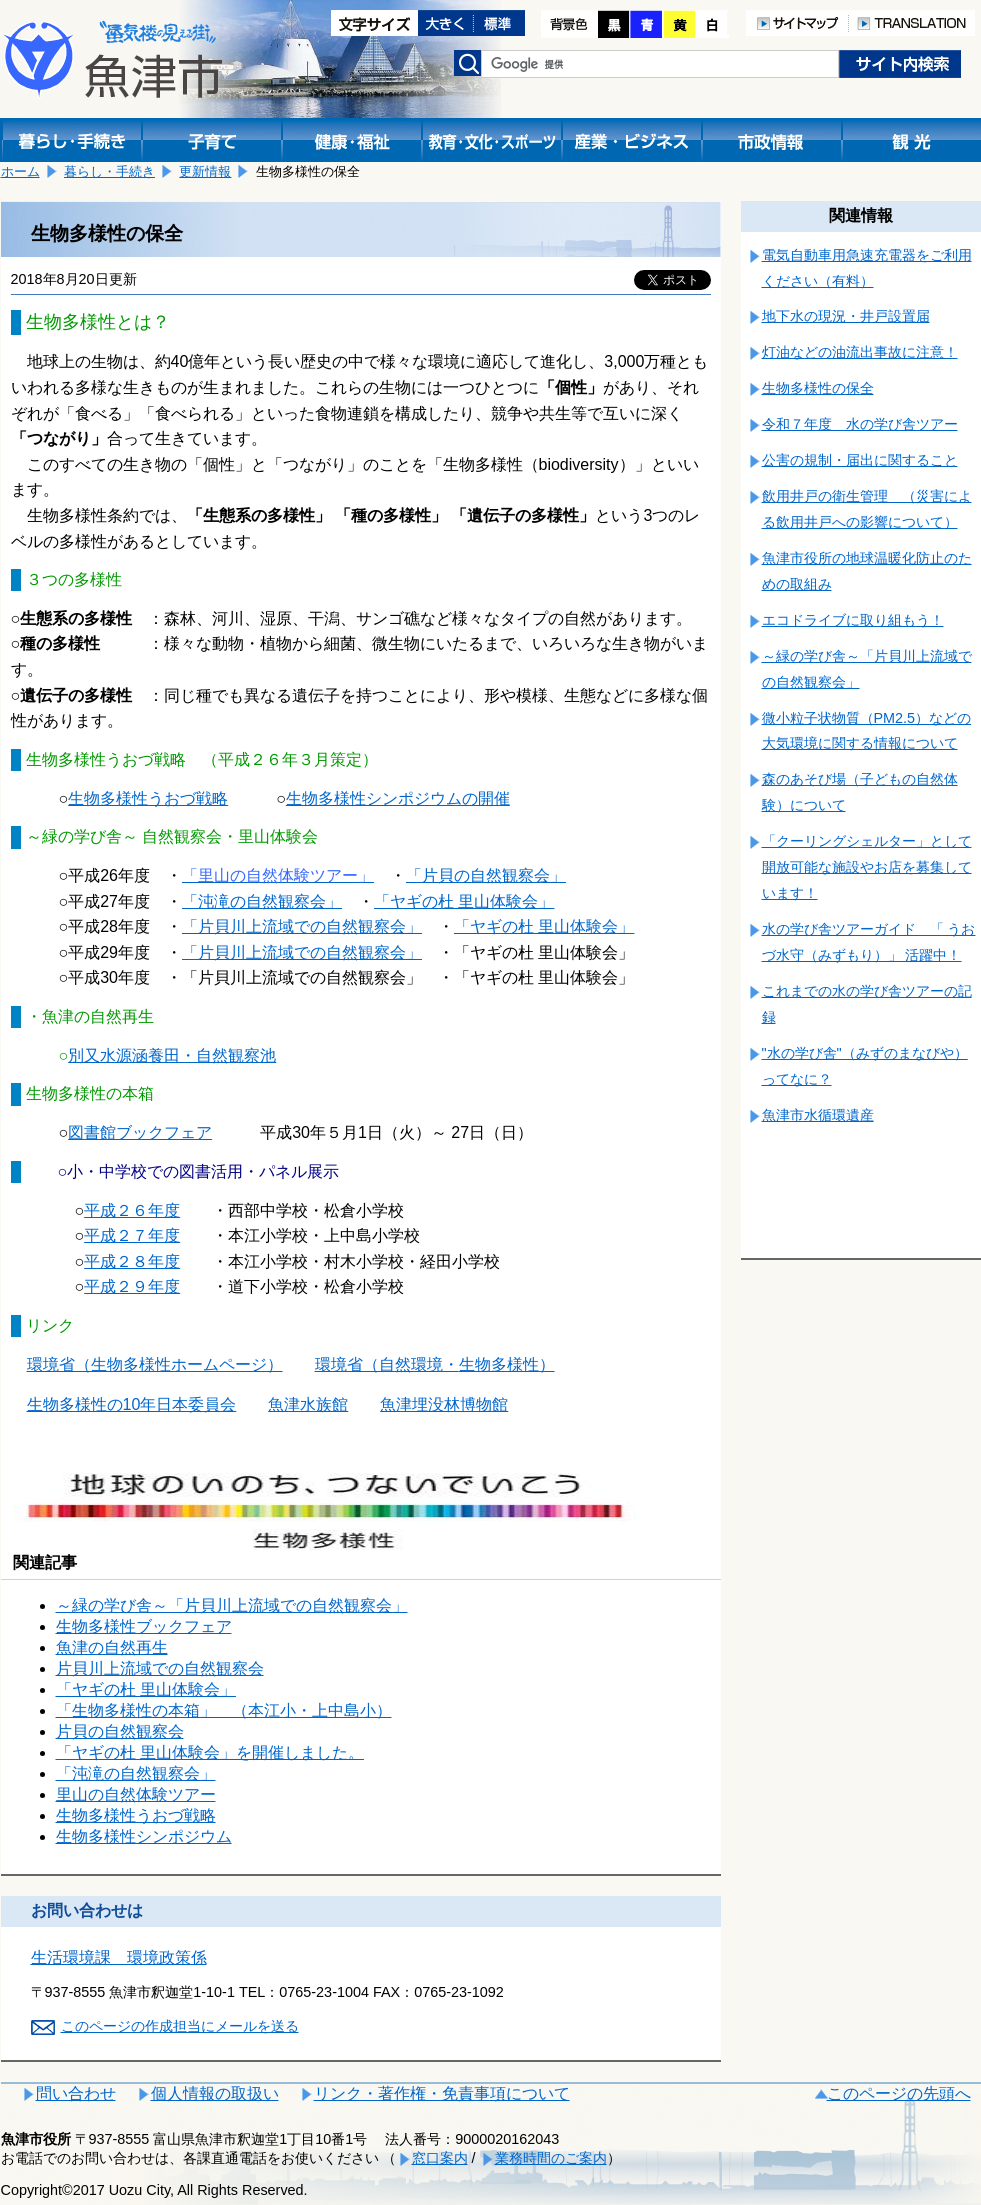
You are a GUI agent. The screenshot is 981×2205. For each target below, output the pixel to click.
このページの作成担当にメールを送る (180, 2026)
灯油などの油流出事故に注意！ (860, 352)
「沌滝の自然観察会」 (136, 1773)
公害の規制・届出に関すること (860, 460)
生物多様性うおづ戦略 (136, 1815)
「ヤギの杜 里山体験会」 (544, 926)
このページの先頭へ (899, 2093)
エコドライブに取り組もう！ (853, 620)
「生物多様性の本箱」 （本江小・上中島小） (224, 1710)
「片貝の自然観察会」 (486, 875)
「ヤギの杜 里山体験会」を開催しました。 (210, 1752)
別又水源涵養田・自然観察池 (172, 1055)
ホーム (20, 171)
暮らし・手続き (109, 171)
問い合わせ (76, 2093)
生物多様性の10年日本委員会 (132, 1404)
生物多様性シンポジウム (144, 1836)
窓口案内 (440, 2158)
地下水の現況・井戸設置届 (846, 316)
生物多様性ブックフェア (144, 1626)
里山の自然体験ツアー (136, 1794)
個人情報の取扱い (215, 2093)
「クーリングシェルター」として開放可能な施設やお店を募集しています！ (867, 867)
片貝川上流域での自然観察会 (160, 1668)
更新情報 (205, 171)
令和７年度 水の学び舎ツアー (860, 424)
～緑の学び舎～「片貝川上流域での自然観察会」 (232, 1605)
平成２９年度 (132, 1286)
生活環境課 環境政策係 (119, 1957)
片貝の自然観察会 (120, 1731)
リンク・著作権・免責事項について (442, 2093)
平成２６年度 (132, 1210)
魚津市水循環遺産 (818, 1115)
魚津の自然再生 (112, 1647)
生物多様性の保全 (818, 388)
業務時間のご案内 (551, 2158)
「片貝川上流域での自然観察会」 (302, 926)
